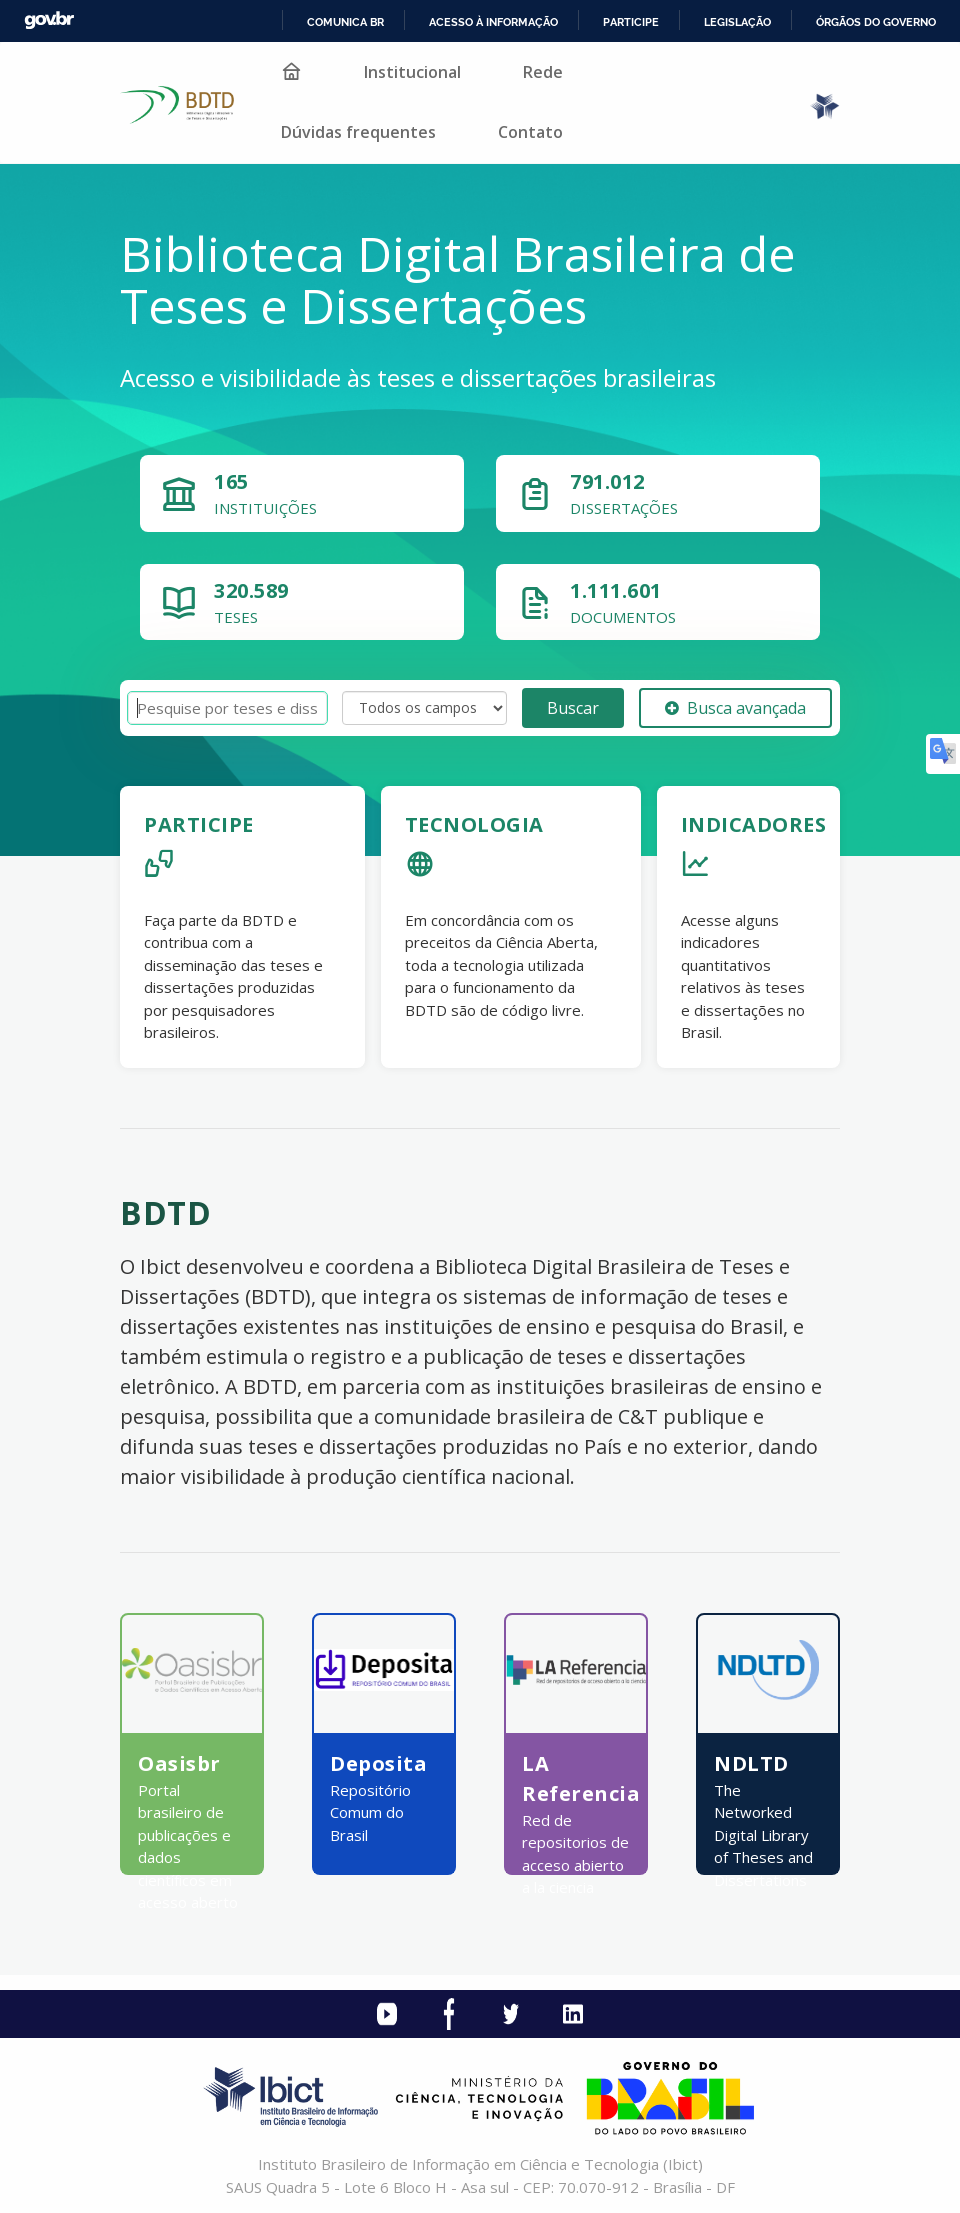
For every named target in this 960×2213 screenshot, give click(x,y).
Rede (543, 72)
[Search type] (424, 708)
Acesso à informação (493, 22)
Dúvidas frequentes (358, 132)
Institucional (412, 72)
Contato (530, 132)
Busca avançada (735, 708)
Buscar (573, 708)
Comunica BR (345, 22)
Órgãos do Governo (876, 22)
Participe (631, 22)
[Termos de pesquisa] (227, 708)
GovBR (49, 20)
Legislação (737, 22)
